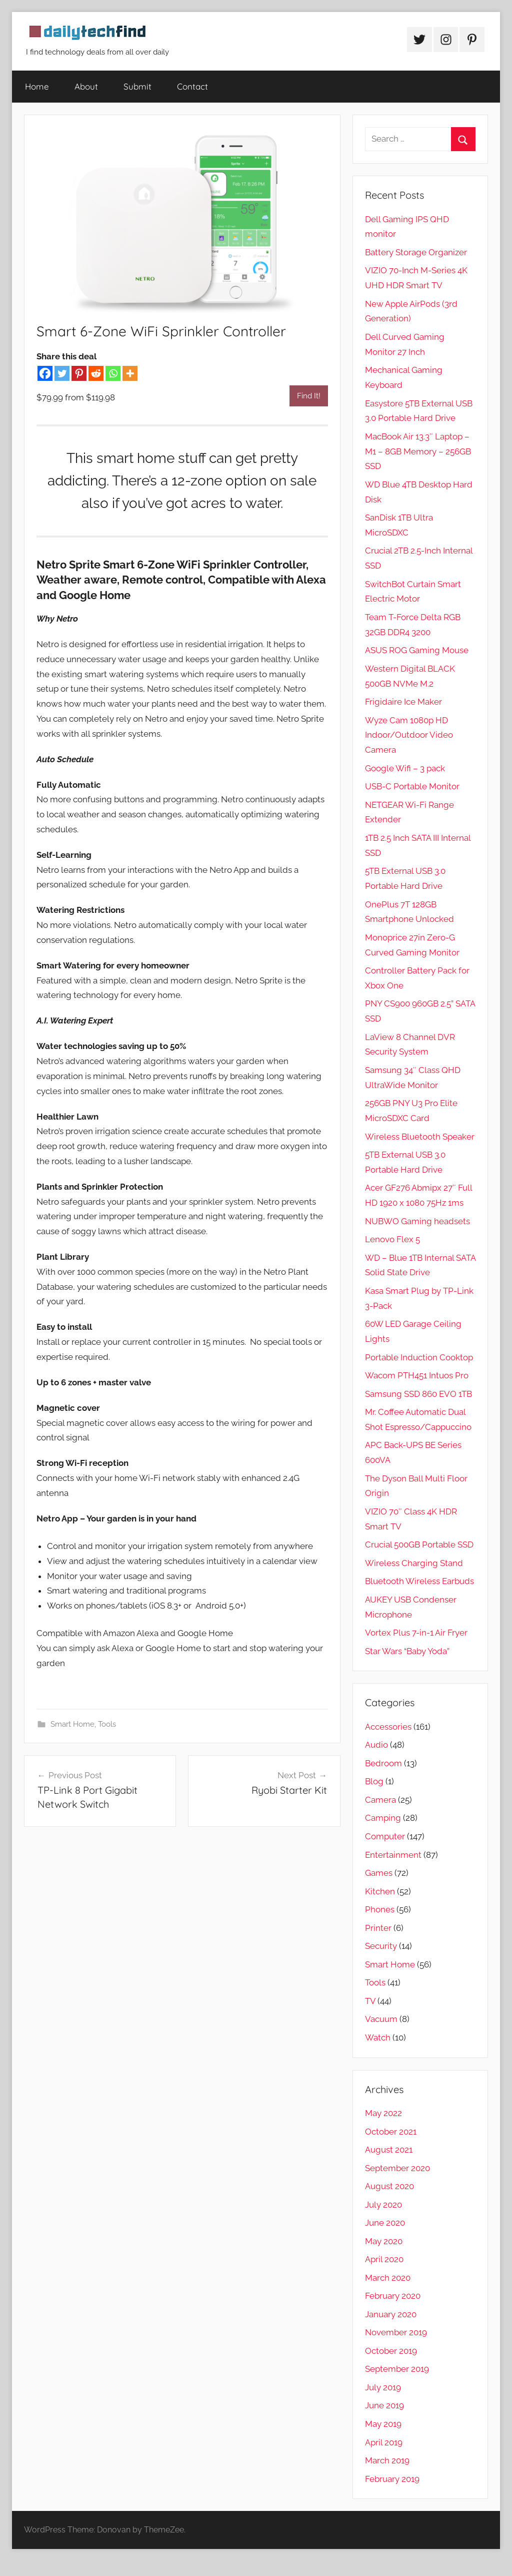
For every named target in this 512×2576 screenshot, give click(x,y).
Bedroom (383, 1763)
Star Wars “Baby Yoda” (407, 1651)
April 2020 (384, 2259)
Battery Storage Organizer (416, 252)
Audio (376, 1745)
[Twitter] (62, 373)
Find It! (308, 395)
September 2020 (397, 2168)
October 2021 (390, 2132)
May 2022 (383, 2113)
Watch (377, 2037)
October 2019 (391, 2351)
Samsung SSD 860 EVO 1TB (418, 1394)
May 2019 (383, 2424)
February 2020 (392, 2296)
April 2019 (383, 2442)
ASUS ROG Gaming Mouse (416, 650)
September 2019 (397, 2369)
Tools (107, 1724)
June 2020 (385, 2223)
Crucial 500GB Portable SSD (419, 1544)
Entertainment (393, 1855)
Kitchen (380, 1891)
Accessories (388, 1727)
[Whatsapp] (113, 373)
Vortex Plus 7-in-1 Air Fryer (416, 1633)
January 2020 (390, 2314)
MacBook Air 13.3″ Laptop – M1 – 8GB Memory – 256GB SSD (418, 451)
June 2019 (384, 2405)
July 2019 (383, 2387)
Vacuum (381, 2019)
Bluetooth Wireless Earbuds (419, 1581)
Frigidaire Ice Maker (403, 702)
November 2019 (396, 2332)
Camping (383, 1818)
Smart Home (72, 1724)
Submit (138, 86)
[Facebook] (45, 373)
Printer (378, 1928)
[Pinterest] (79, 373)
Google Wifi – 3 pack (405, 768)
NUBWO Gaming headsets (417, 1221)
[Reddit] (96, 373)
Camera (380, 1800)
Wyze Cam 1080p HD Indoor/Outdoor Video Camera (409, 735)
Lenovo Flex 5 (392, 1239)
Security (381, 1946)
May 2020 (383, 2241)
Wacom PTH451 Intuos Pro (416, 1375)
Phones (379, 1909)
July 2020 (383, 2205)
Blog (374, 1781)
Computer (385, 1836)
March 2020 (387, 2278)
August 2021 (388, 2150)
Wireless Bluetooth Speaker (419, 1137)
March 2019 (387, 2460)
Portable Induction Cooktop (419, 1357)
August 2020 (389, 2186)
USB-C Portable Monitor (412, 786)
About (86, 86)
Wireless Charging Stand (414, 1563)
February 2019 (392, 2479)
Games (378, 1873)
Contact (192, 86)
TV (370, 2001)
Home (37, 86)
